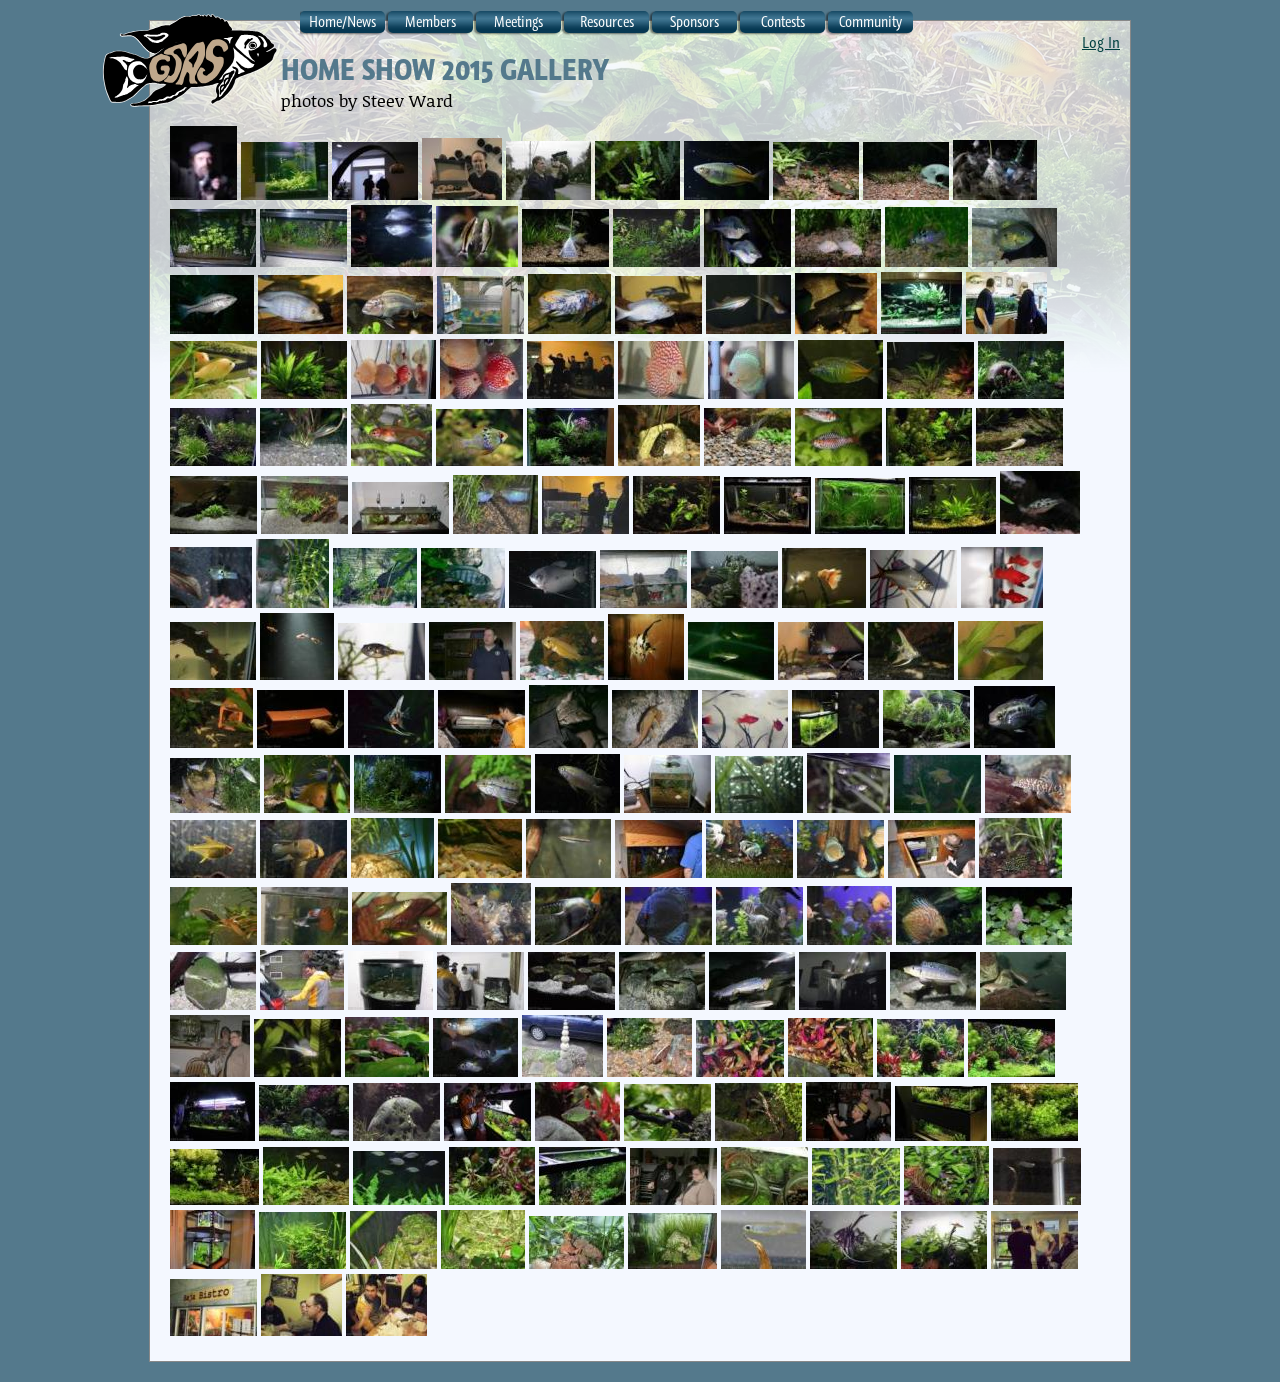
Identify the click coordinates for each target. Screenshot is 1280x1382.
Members (430, 21)
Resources (607, 21)
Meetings (518, 21)
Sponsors (694, 21)
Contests (783, 21)
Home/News (342, 21)
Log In (1101, 42)
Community (870, 21)
